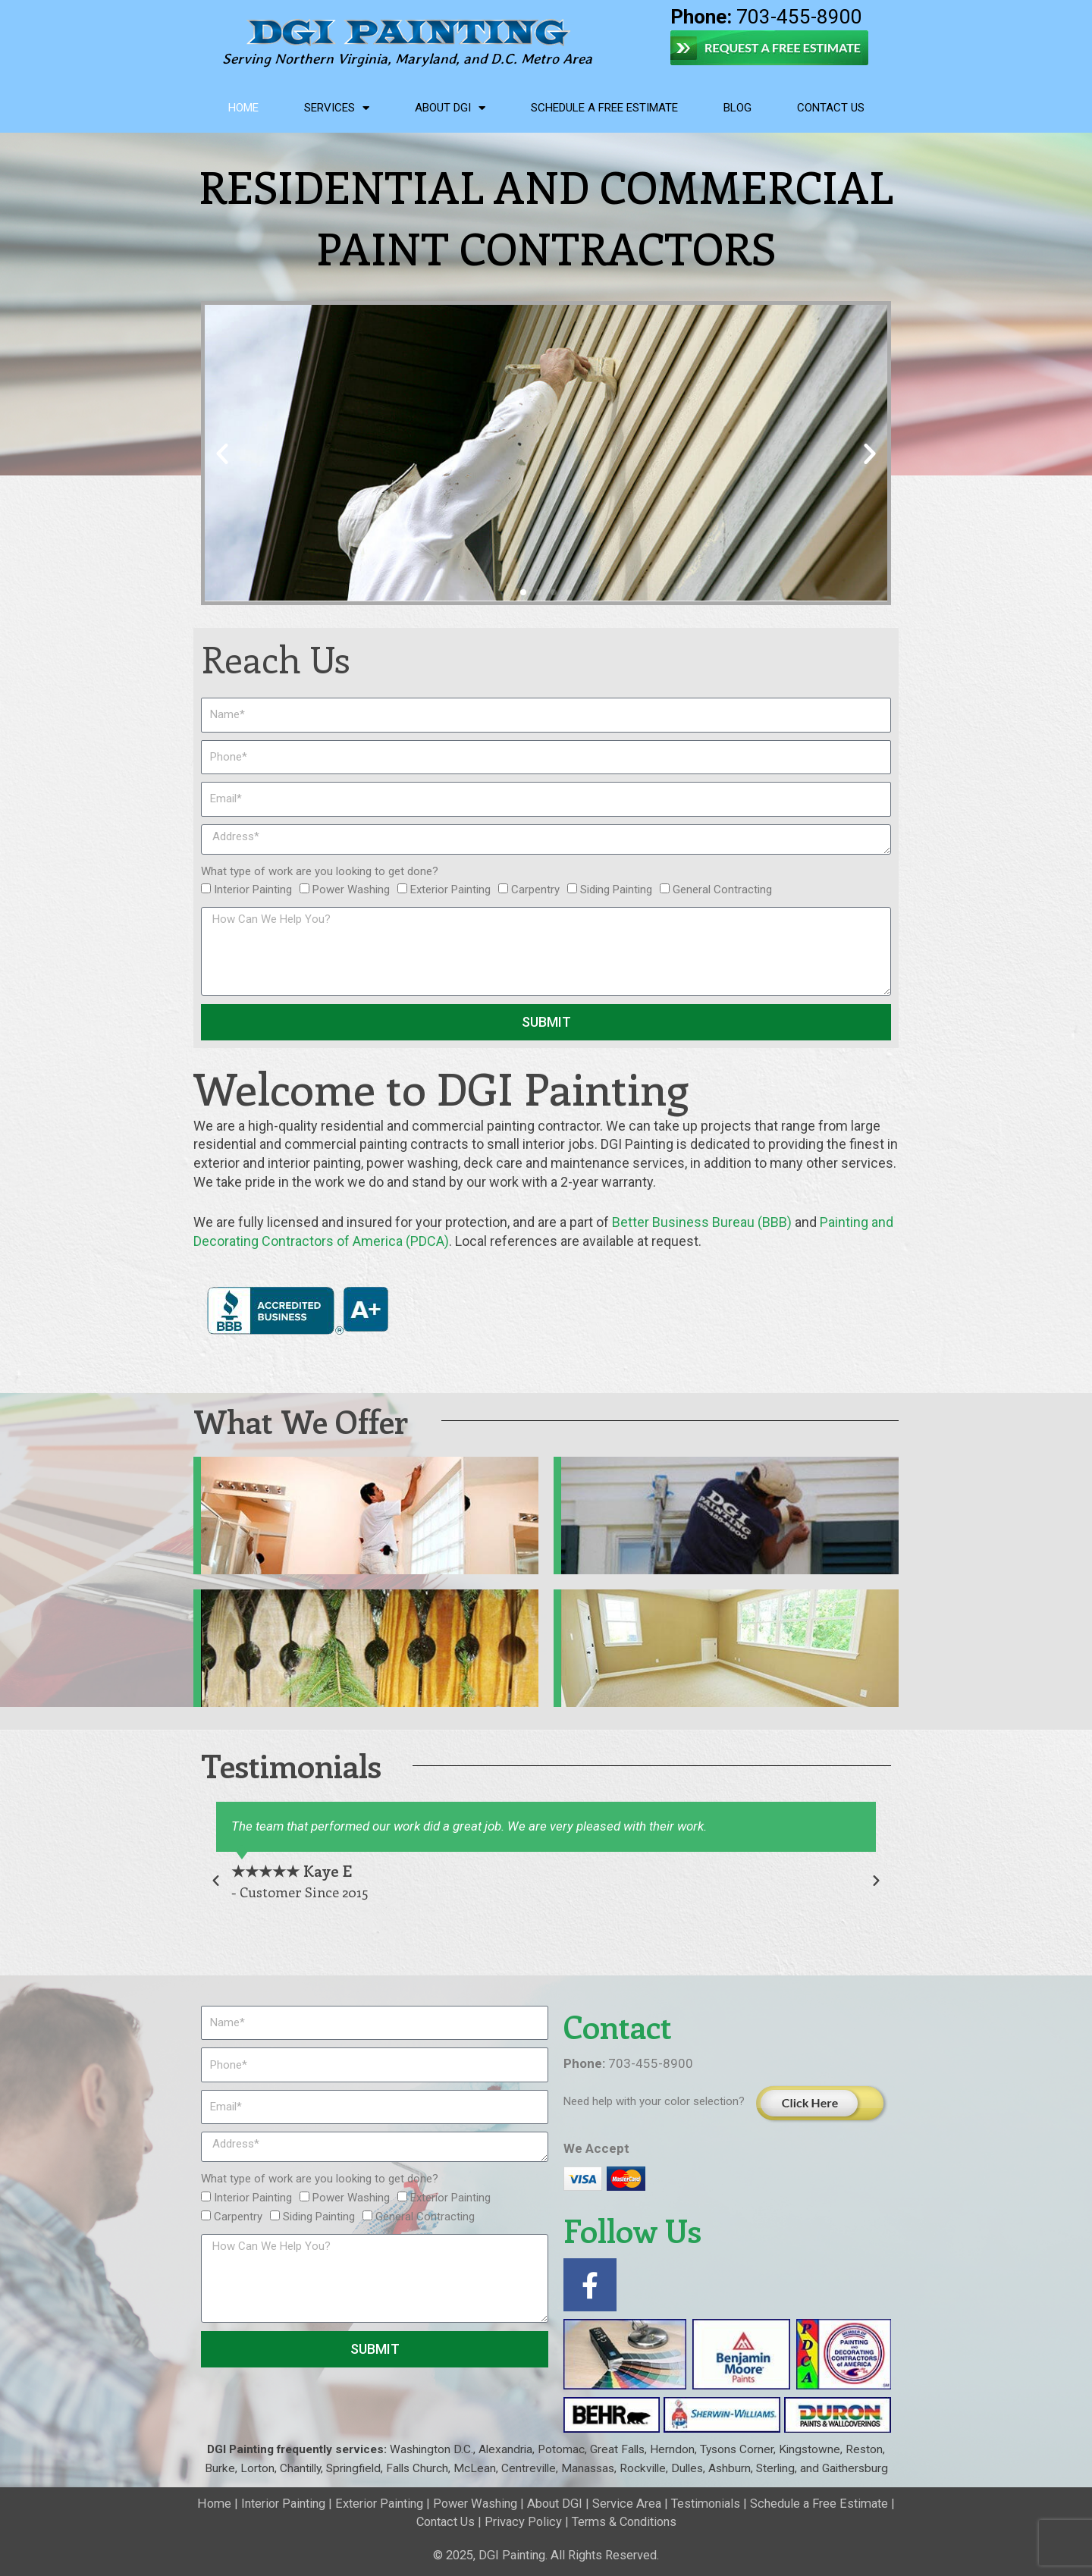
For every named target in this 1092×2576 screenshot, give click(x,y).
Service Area (626, 2503)
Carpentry (535, 889)
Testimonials (705, 2503)
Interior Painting (253, 889)
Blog (737, 108)
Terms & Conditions (624, 2522)
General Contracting (722, 889)
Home (243, 108)
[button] (222, 453)
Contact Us (830, 108)
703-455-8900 (766, 16)
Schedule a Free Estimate (604, 108)
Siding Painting (616, 889)
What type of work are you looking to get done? (319, 871)
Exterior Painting (450, 889)
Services (336, 108)
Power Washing (351, 889)
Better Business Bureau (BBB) (702, 1222)
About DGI (450, 108)
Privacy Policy (523, 2522)
